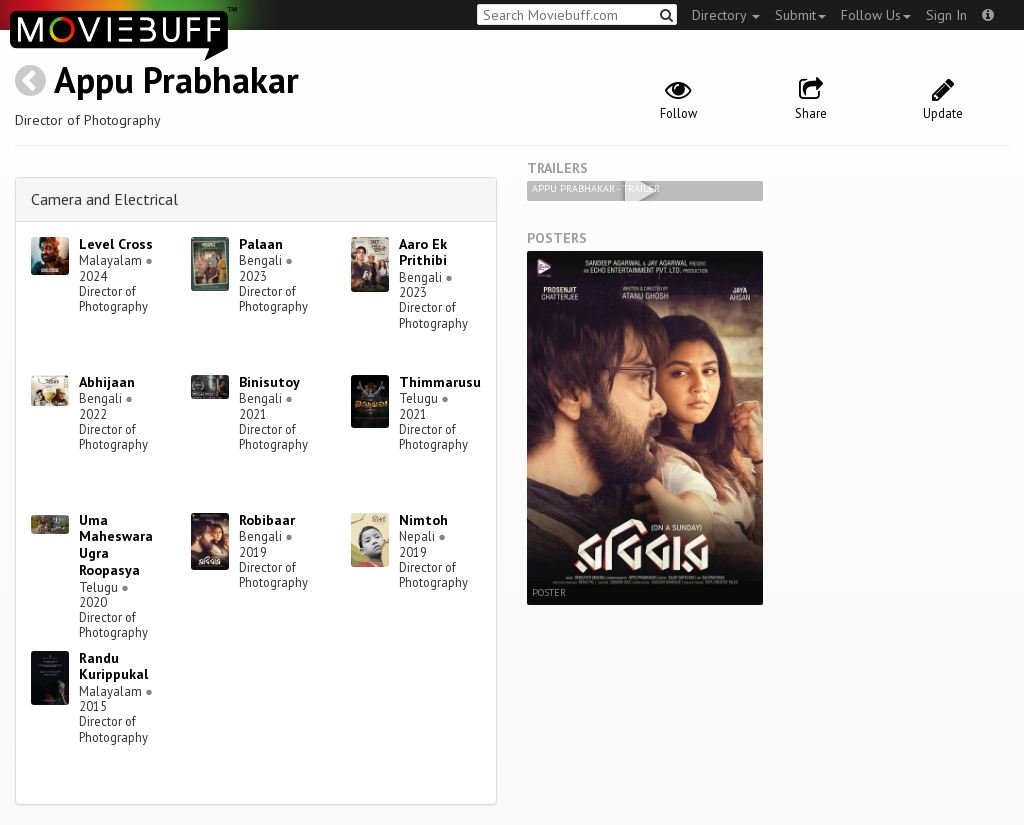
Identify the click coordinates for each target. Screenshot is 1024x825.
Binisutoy (269, 382)
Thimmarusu (440, 382)
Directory (726, 15)
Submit (800, 15)
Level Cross (116, 244)
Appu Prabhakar (176, 79)
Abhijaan (107, 382)
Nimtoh (423, 520)
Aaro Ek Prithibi (423, 252)
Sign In (946, 15)
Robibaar (267, 520)
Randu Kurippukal (113, 666)
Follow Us (876, 15)
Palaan (261, 244)
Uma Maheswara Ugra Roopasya (116, 545)
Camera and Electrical (104, 199)
